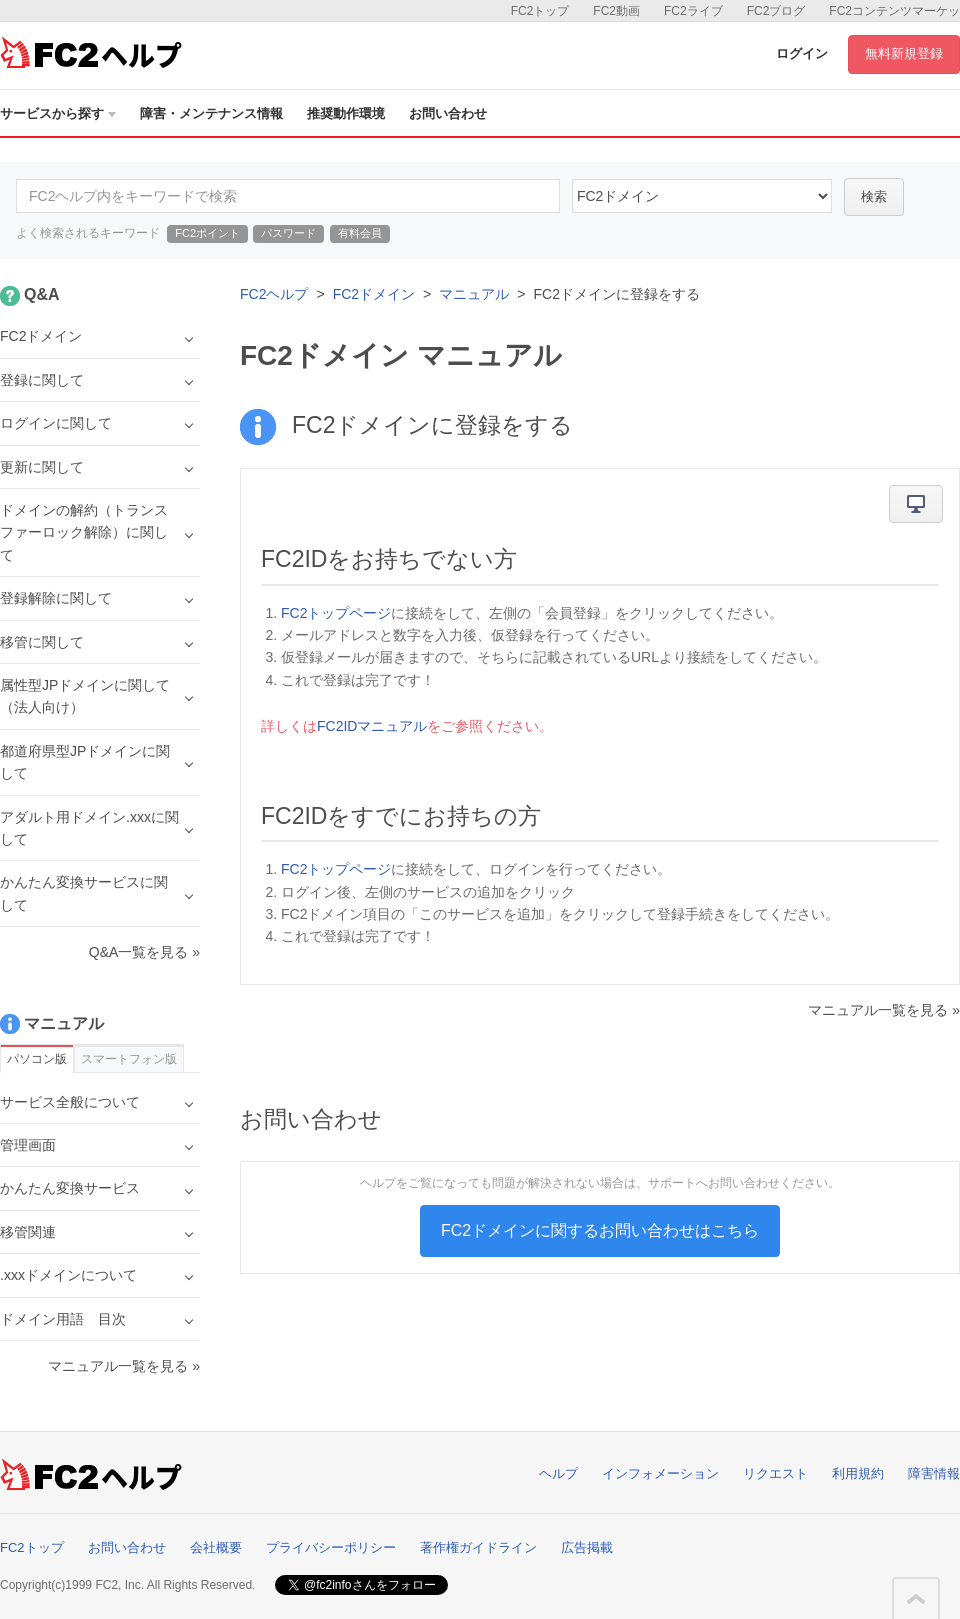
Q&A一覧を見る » (144, 952)
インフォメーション (660, 1473)
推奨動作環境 (346, 113)
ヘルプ (558, 1473)
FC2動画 (616, 11)
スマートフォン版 (129, 1059)
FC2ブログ (776, 11)
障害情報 (934, 1473)
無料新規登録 (904, 53)
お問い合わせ (448, 113)
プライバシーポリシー (331, 1547)
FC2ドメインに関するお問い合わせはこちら (600, 1230)
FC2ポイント (207, 233)
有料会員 (360, 233)
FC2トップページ (336, 613)
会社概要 (216, 1547)
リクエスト (775, 1473)
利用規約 (858, 1473)
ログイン (802, 53)
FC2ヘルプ (274, 294)
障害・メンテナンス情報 (211, 113)
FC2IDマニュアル (372, 726)
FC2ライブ (693, 11)
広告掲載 (587, 1547)
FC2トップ (540, 11)
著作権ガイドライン (478, 1547)
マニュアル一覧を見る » (884, 1010)
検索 (874, 196)
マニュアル (474, 294)
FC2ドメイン (374, 294)
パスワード (288, 233)
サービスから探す (58, 113)
